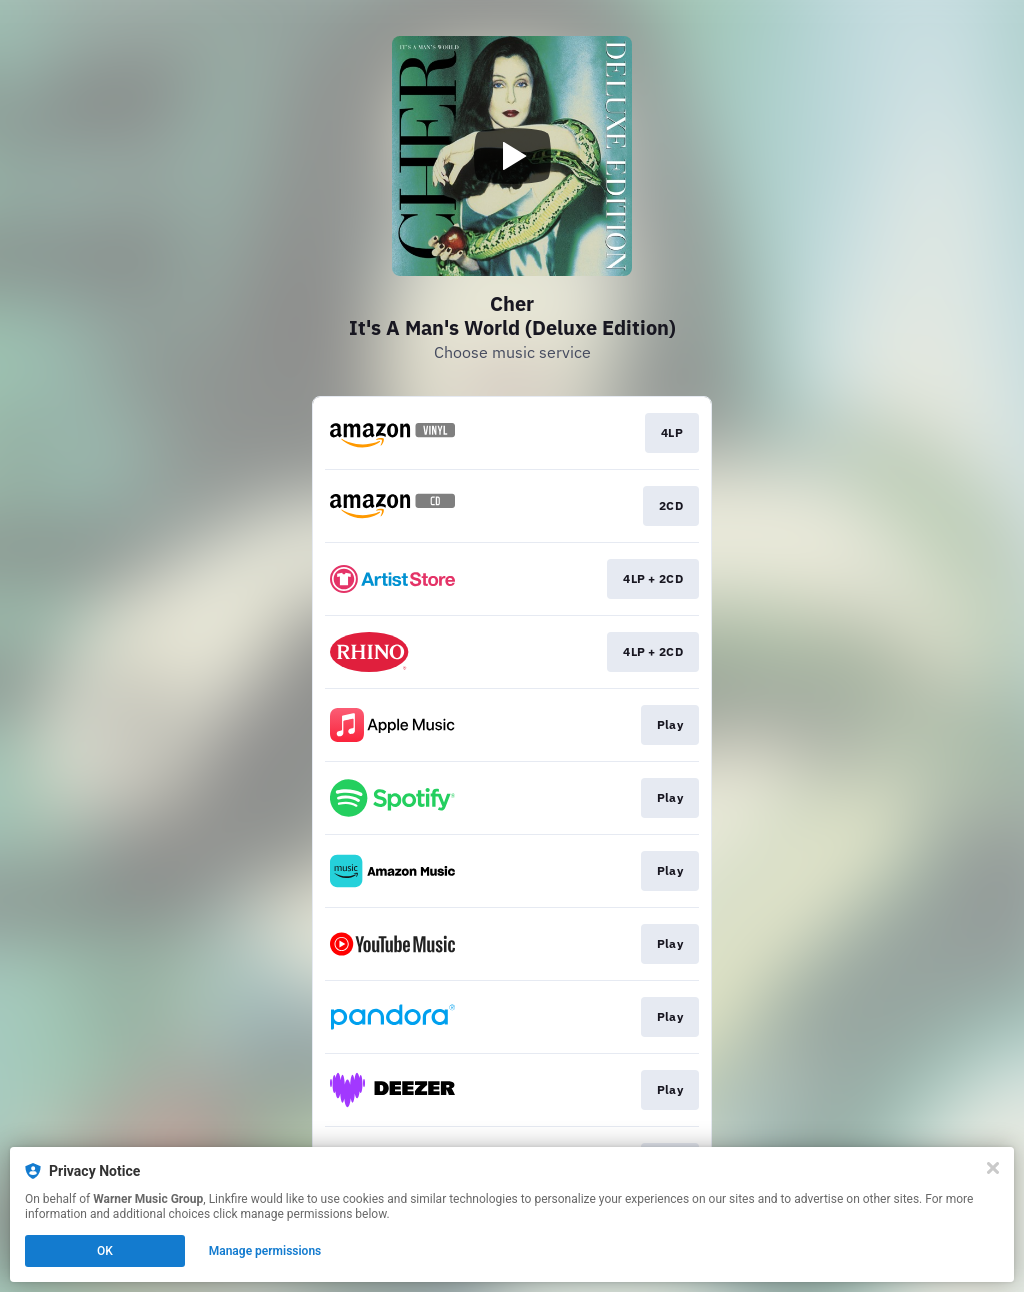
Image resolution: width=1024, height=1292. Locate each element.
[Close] (993, 1168)
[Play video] (512, 156)
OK (105, 1251)
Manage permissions (265, 1251)
